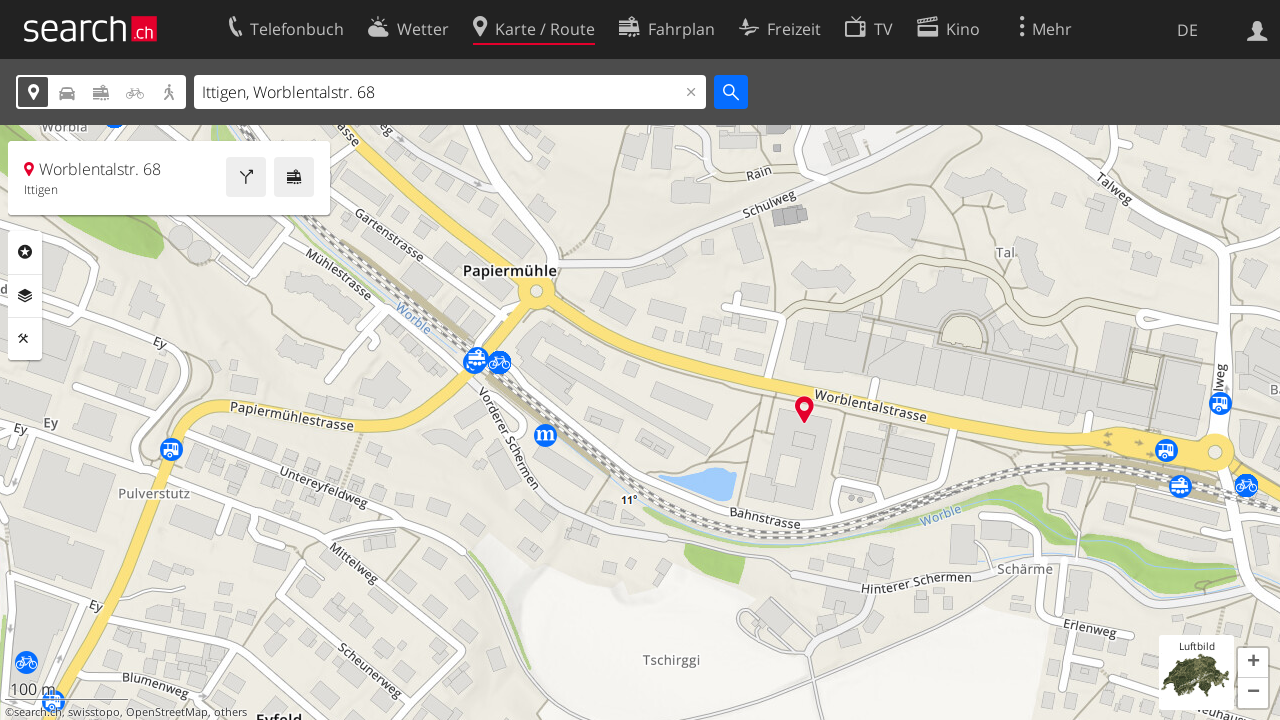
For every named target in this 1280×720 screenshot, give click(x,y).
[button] (1253, 663)
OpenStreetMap (167, 712)
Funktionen (25, 339)
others (230, 712)
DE (1187, 30)
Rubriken (25, 252)
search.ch (38, 712)
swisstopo (94, 712)
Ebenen (25, 296)
